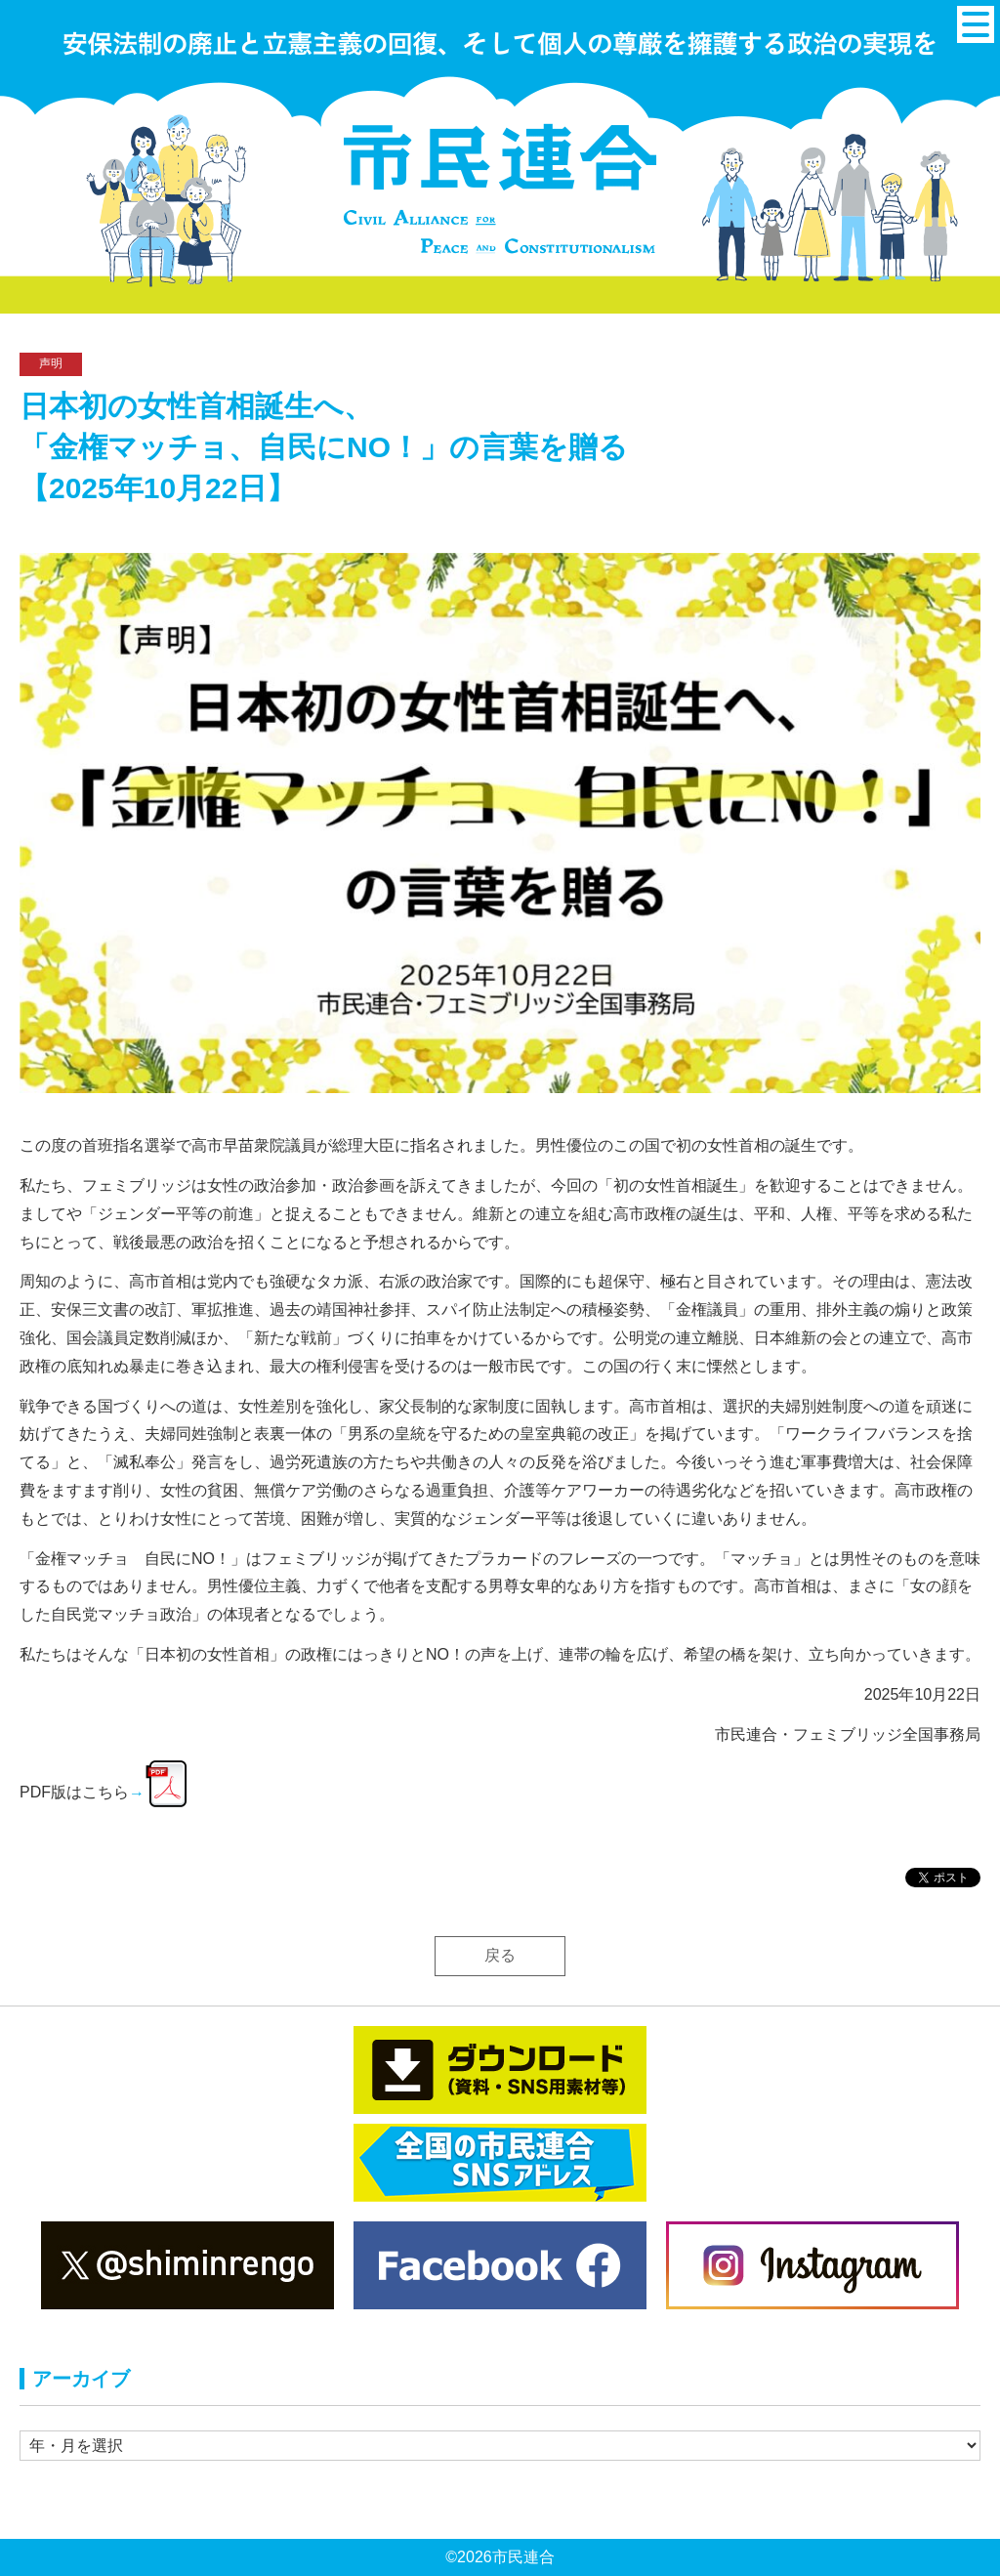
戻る (500, 1955)
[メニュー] (975, 24)
